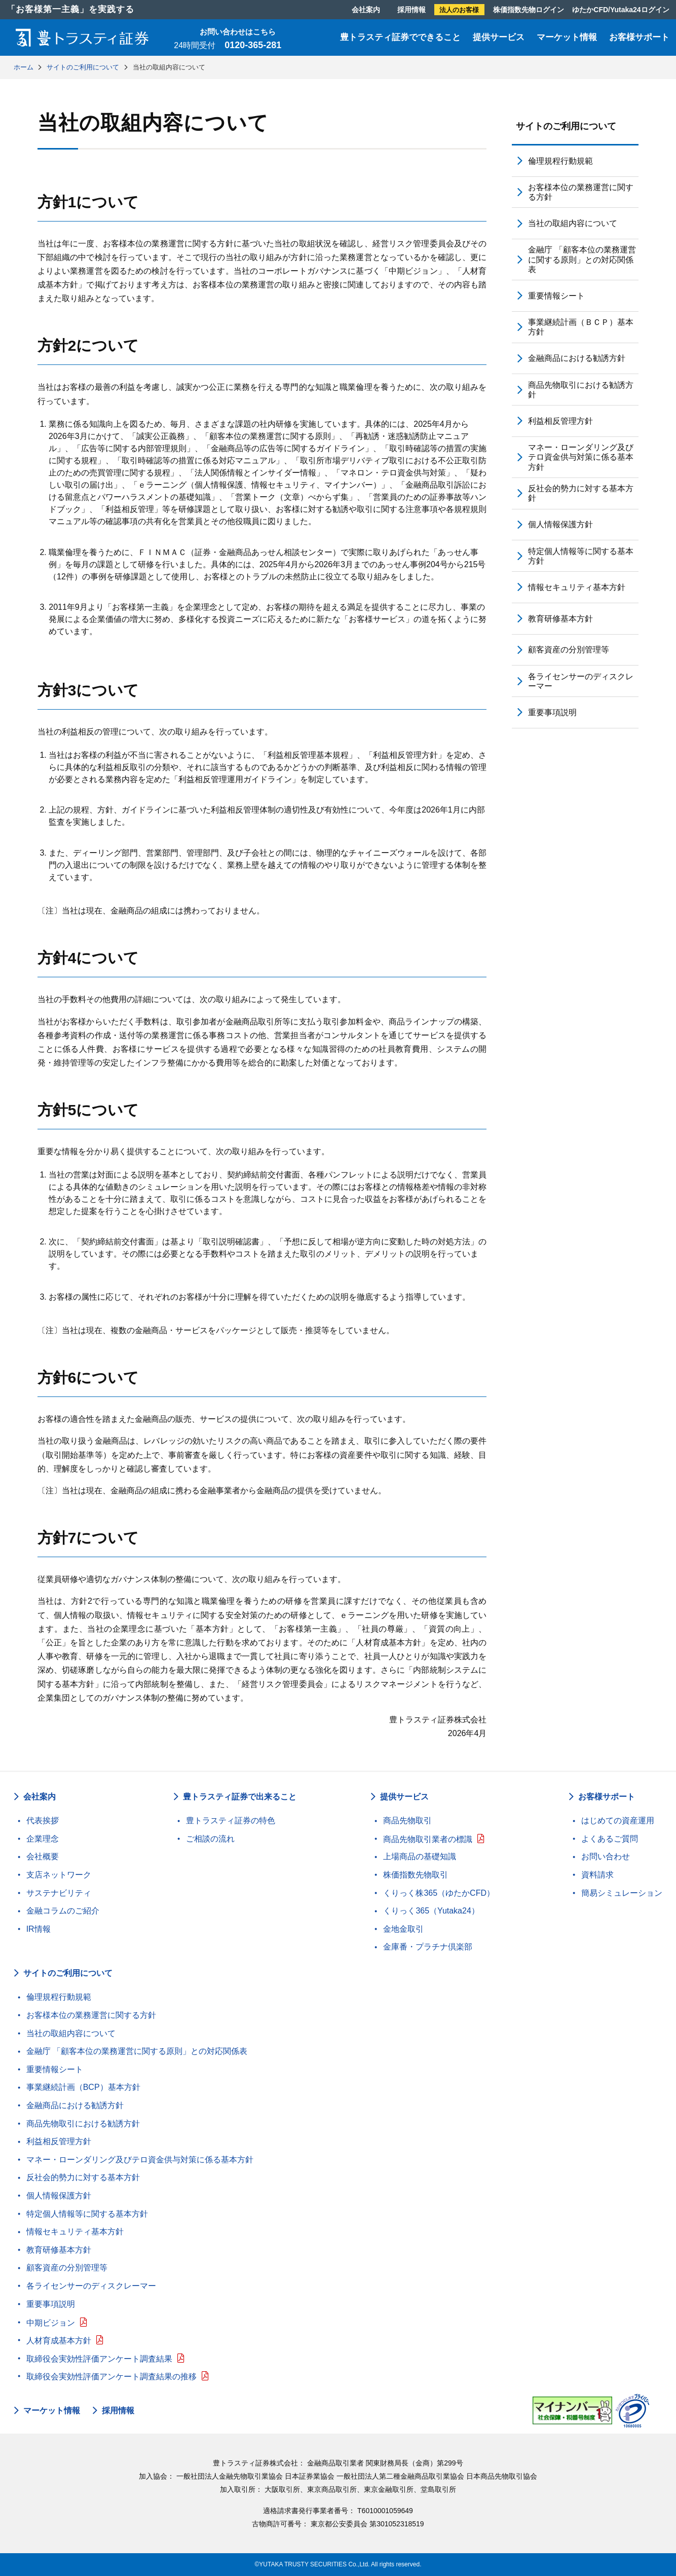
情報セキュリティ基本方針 (576, 587)
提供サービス (498, 37)
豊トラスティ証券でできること (400, 37)
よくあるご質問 (609, 1838)
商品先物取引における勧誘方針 (580, 390)
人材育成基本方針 (58, 2340)
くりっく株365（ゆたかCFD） (439, 1893)
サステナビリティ (58, 1893)
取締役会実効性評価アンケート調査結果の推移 (111, 2376)
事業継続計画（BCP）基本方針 (83, 2087)
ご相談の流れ (210, 1838)
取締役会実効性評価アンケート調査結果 (99, 2358)
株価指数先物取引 (415, 1874)
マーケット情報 (567, 37)
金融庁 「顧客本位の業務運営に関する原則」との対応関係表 (581, 259)
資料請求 (597, 1874)
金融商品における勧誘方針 (576, 358)
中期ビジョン (50, 2323)
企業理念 (42, 1838)
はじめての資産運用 (617, 1820)
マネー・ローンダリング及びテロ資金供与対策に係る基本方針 (580, 457)
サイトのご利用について (566, 126)
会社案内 (366, 10)
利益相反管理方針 (560, 421)
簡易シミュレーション (621, 1893)
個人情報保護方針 (560, 524)
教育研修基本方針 (560, 618)
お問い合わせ (605, 1856)
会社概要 (42, 1856)
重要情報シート (556, 295)
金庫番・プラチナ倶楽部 (427, 1946)
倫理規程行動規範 (560, 161)
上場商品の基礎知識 (419, 1856)
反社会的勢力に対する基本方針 (580, 493)
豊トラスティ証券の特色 (230, 1820)
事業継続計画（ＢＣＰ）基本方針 (580, 327)
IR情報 (38, 1929)
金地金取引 (403, 1929)
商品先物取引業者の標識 (427, 1839)
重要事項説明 (552, 712)
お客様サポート (639, 37)
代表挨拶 (42, 1820)
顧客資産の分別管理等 (568, 649)
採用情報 (411, 10)
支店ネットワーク (58, 1874)
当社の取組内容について (572, 223)
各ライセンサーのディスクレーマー (580, 681)
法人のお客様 (459, 10)
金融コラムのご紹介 (62, 1910)
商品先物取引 (407, 1820)
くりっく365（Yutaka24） (431, 1910)
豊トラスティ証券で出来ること (239, 1796)
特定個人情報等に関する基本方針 (580, 556)
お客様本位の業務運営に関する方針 (580, 192)
